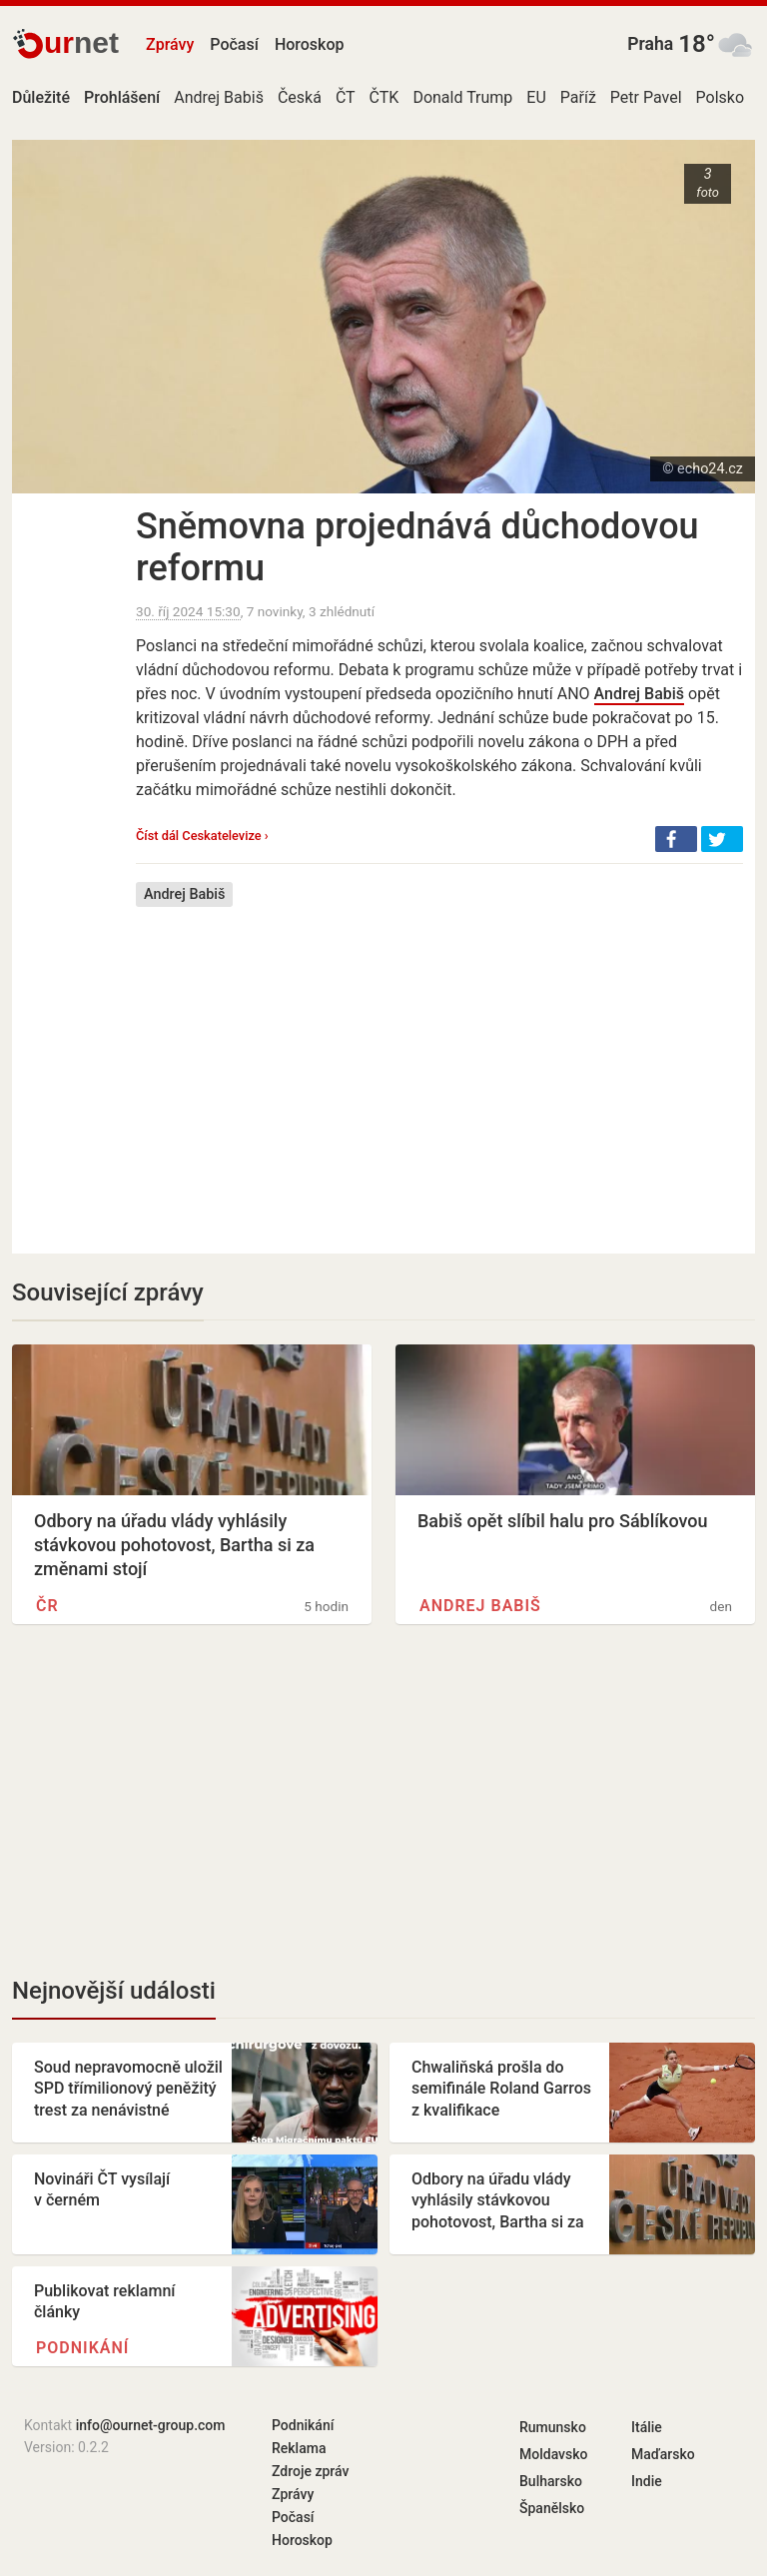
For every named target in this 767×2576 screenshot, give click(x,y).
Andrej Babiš (219, 97)
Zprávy (170, 44)
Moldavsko (553, 2454)
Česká (300, 97)
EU (535, 97)
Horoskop (310, 44)
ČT (346, 97)
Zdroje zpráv (310, 2471)
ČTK (384, 97)
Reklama (299, 2448)
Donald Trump (462, 97)
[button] (676, 839)
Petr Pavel (646, 97)
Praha (650, 44)
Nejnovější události (114, 1991)
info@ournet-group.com (151, 2425)
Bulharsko (550, 2481)
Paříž (578, 97)
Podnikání (82, 2347)
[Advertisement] (439, 1066)
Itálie (646, 2427)
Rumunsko (552, 2427)
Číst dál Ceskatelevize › (202, 835)
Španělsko (551, 2508)
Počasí (234, 44)
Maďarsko (663, 2454)
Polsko (720, 97)
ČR (47, 1605)
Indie (646, 2481)
